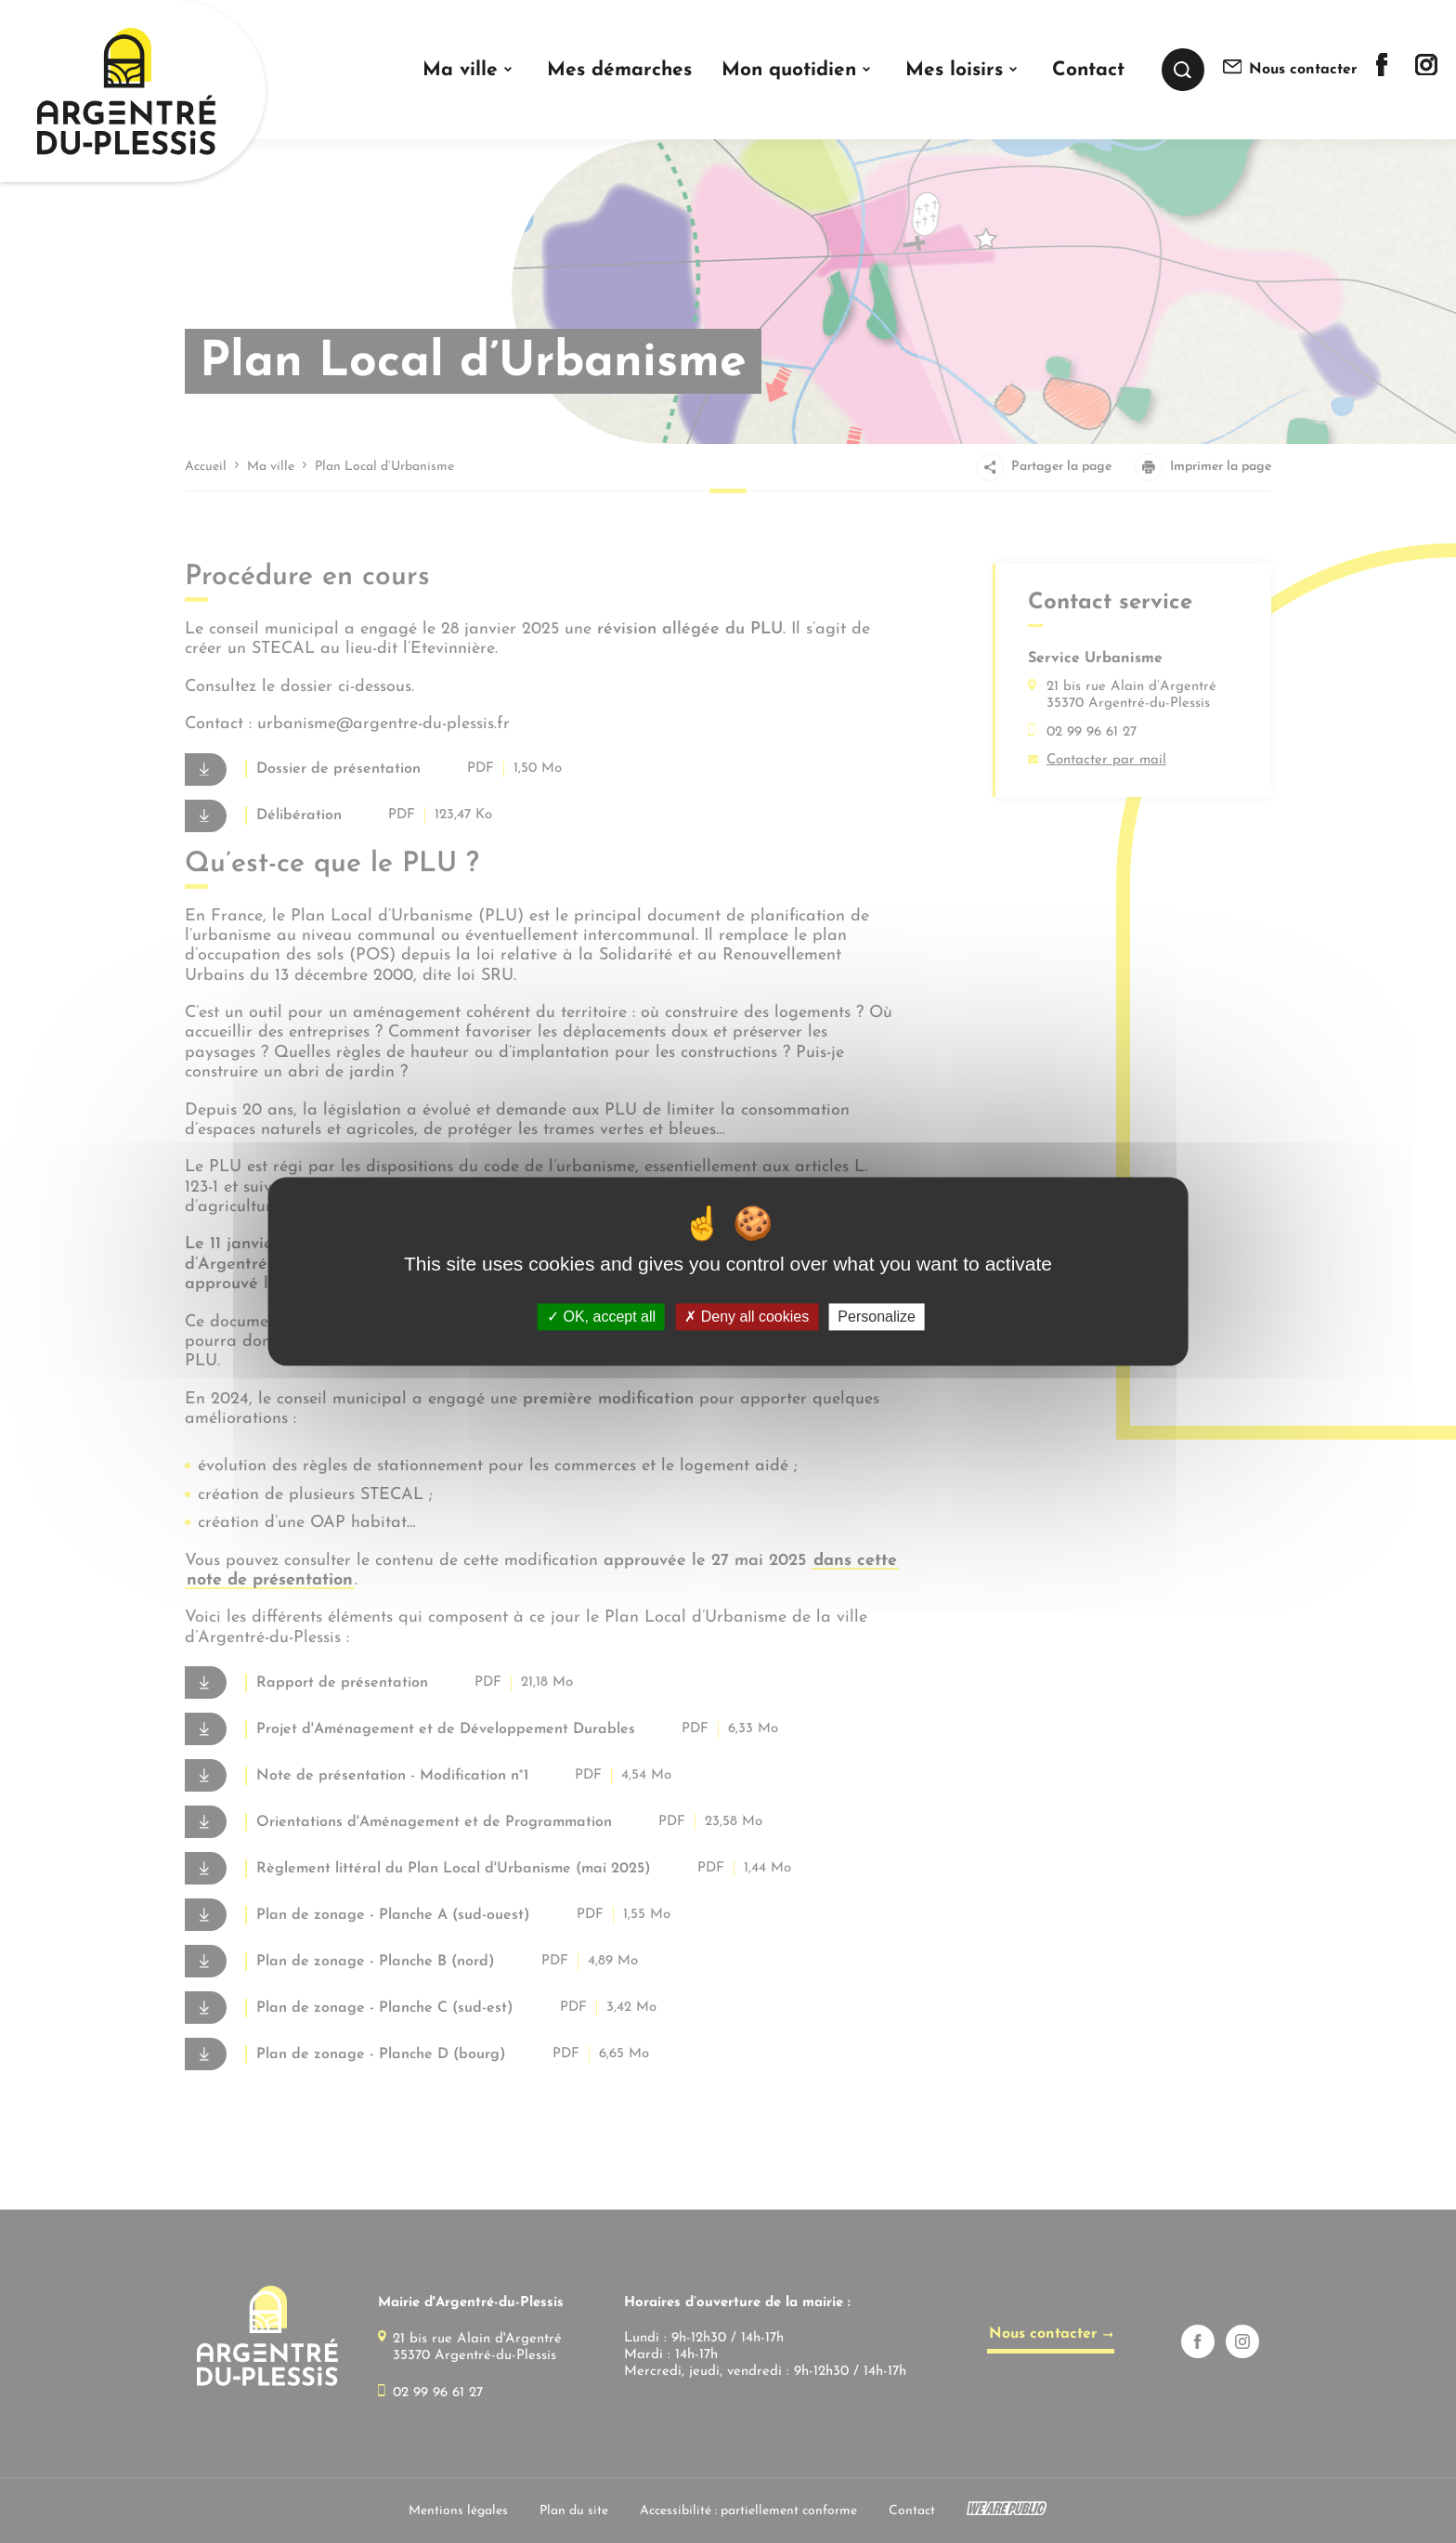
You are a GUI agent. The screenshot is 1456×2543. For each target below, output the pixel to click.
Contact (1088, 70)
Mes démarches (619, 70)
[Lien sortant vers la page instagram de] (1426, 71)
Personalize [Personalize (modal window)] (877, 1316)
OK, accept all (601, 1316)
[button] (469, 70)
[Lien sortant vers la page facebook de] (1381, 72)
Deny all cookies (746, 1316)
